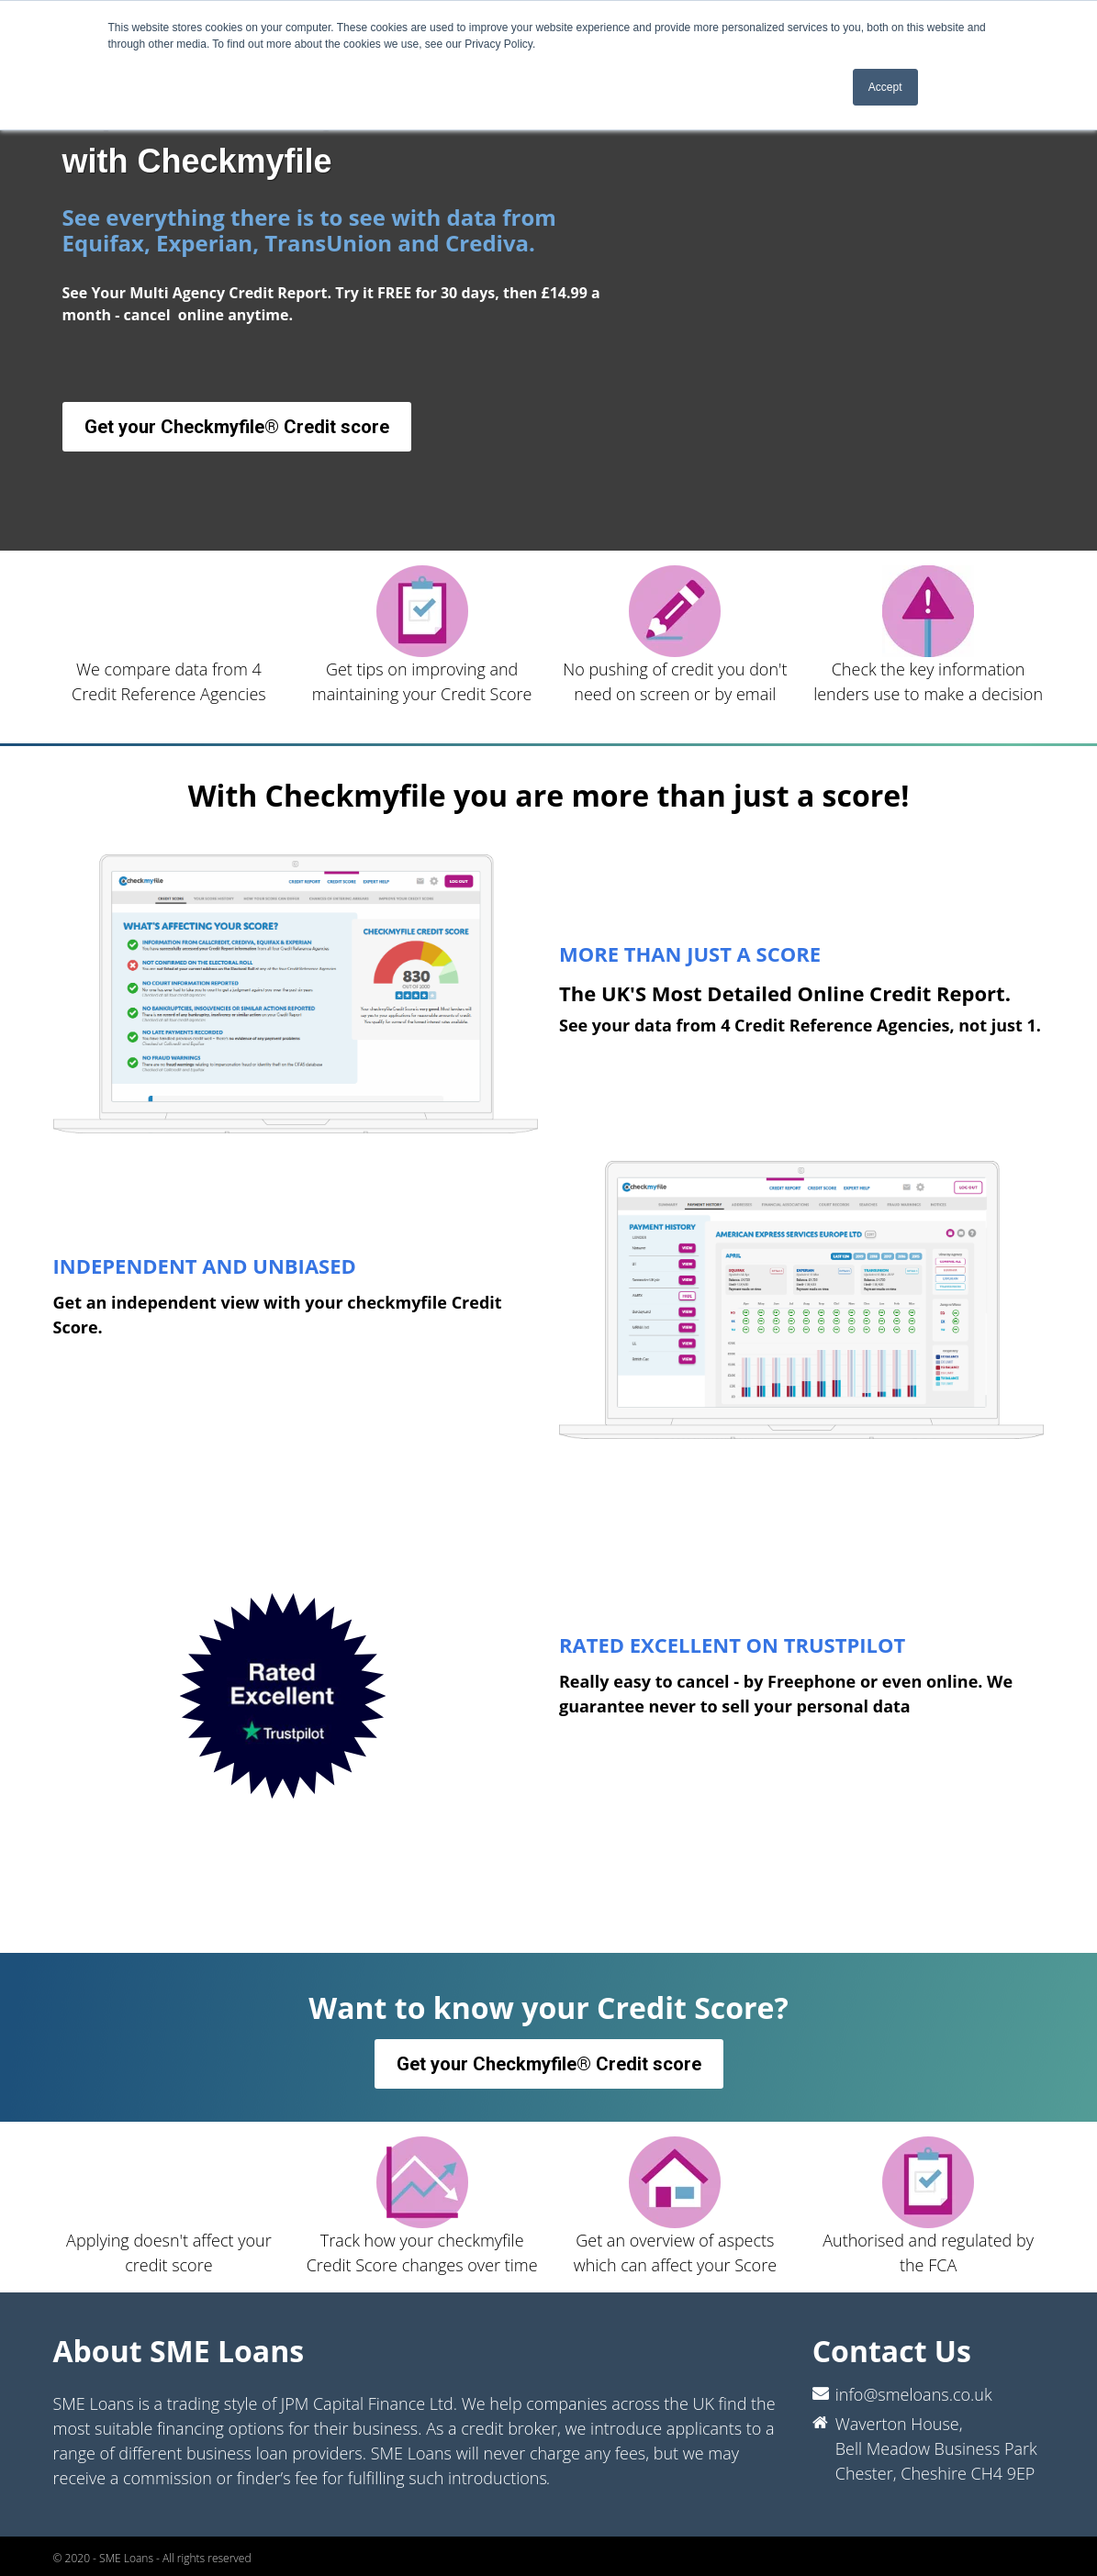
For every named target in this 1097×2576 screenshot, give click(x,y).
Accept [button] (885, 87)
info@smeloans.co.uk (913, 2394)
